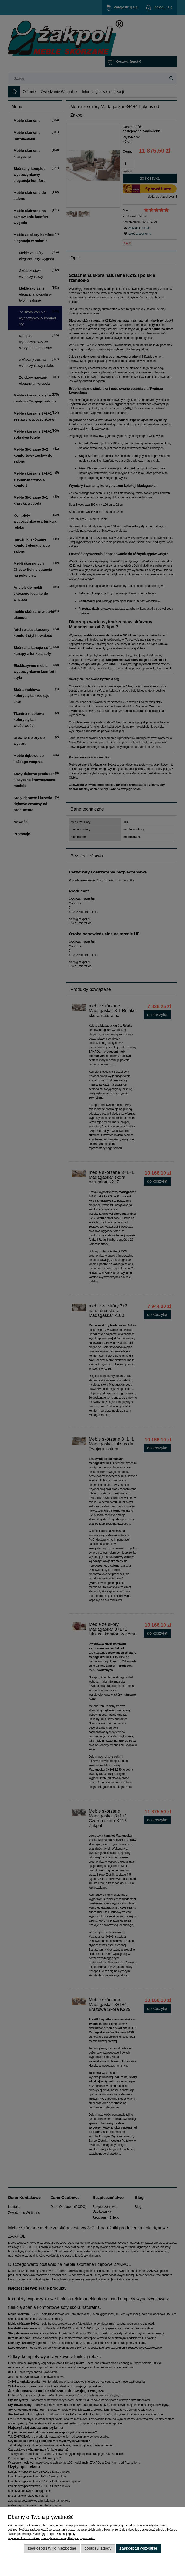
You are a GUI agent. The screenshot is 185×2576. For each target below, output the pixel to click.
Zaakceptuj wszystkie (138, 2548)
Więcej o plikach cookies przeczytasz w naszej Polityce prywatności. (51, 2538)
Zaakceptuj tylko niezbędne (52, 2548)
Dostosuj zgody (97, 2548)
